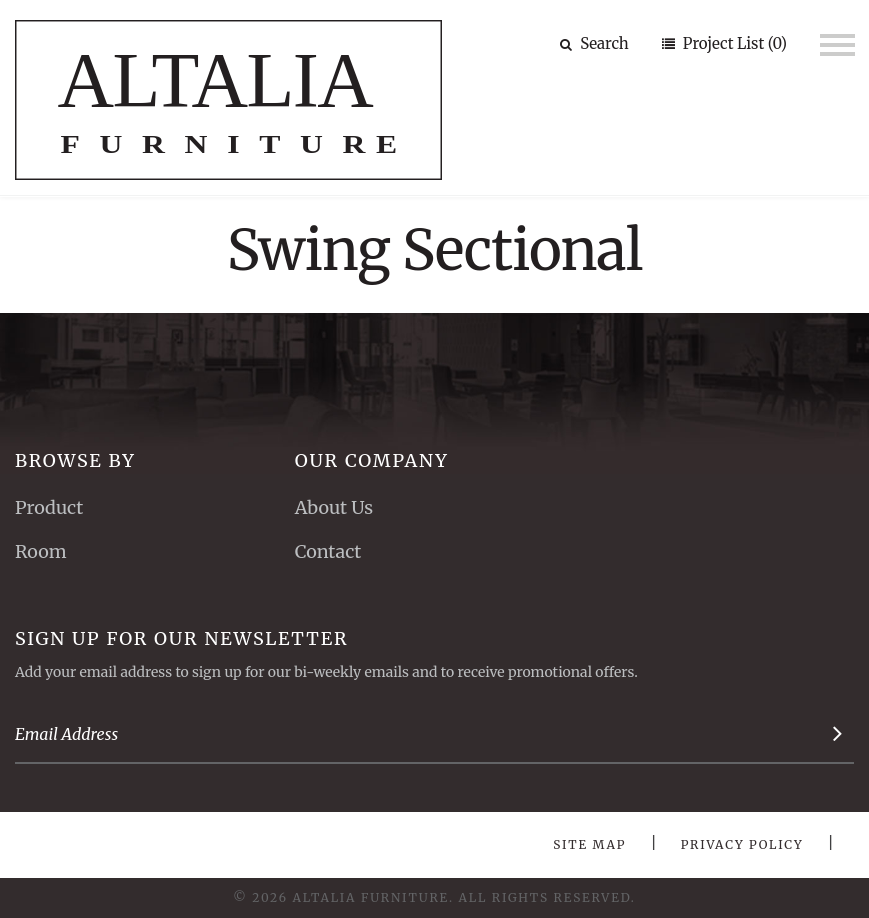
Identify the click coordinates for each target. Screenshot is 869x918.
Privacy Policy (742, 844)
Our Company (372, 460)
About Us (334, 507)
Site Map (589, 844)
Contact (328, 551)
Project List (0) (733, 43)
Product (49, 507)
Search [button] (594, 43)
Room (41, 551)
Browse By (75, 460)
